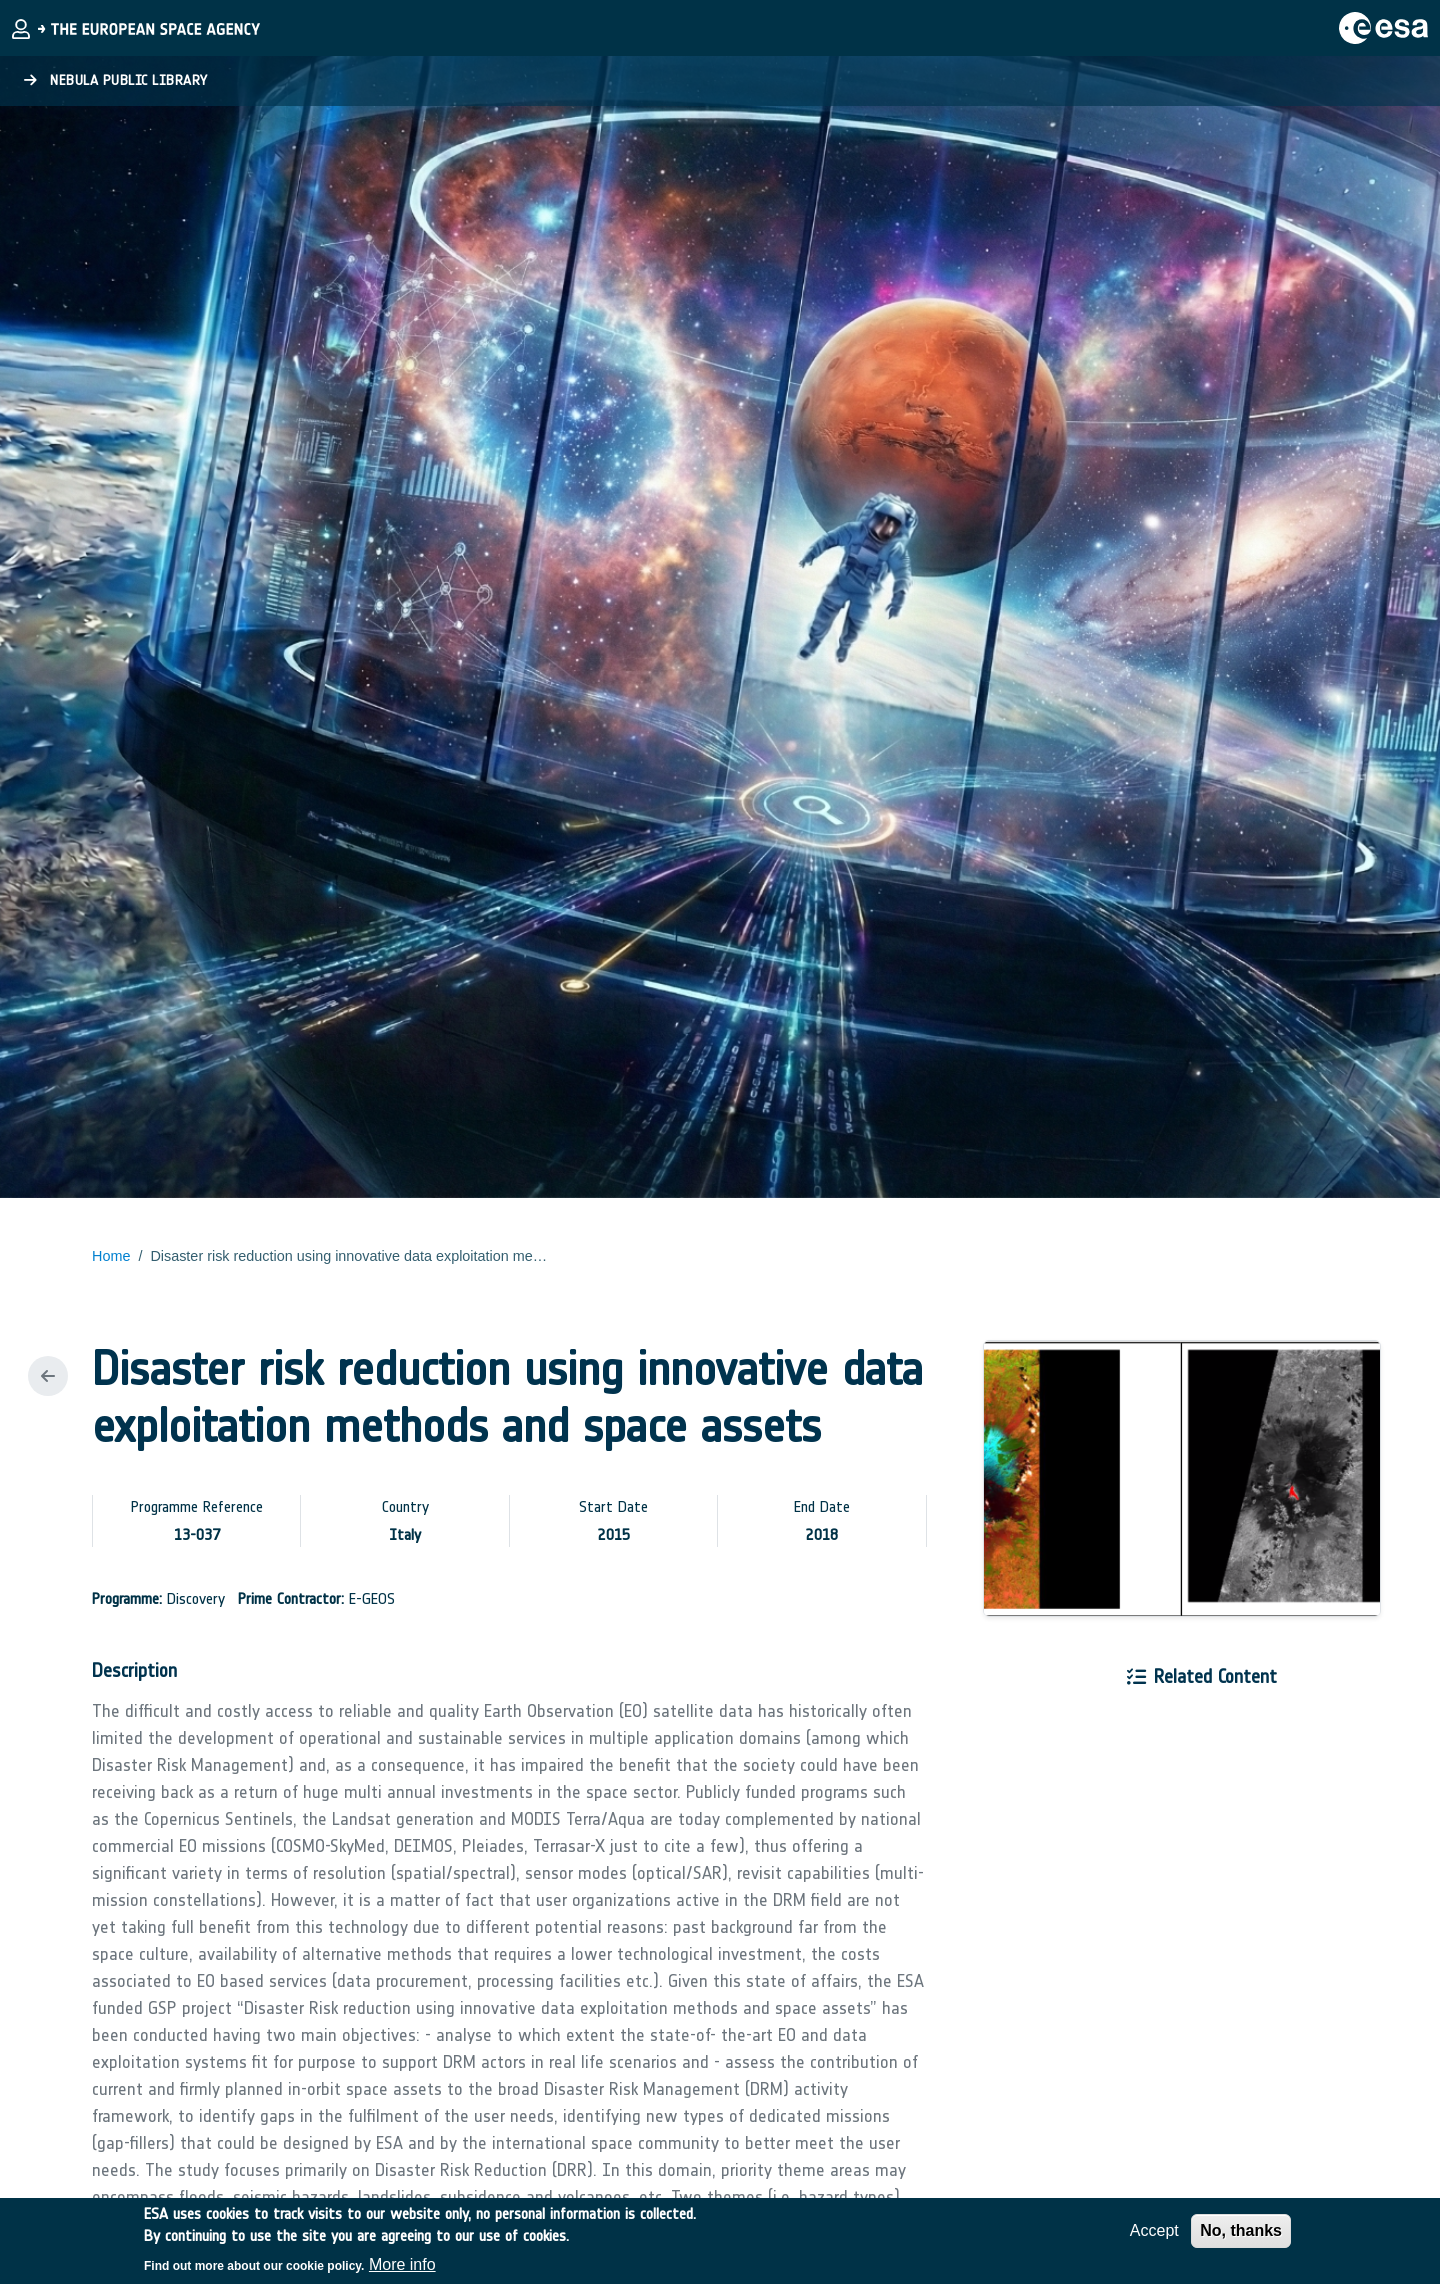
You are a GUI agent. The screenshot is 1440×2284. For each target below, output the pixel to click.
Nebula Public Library (116, 80)
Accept (1154, 2235)
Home (111, 1256)
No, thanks (1241, 2235)
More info (402, 2269)
